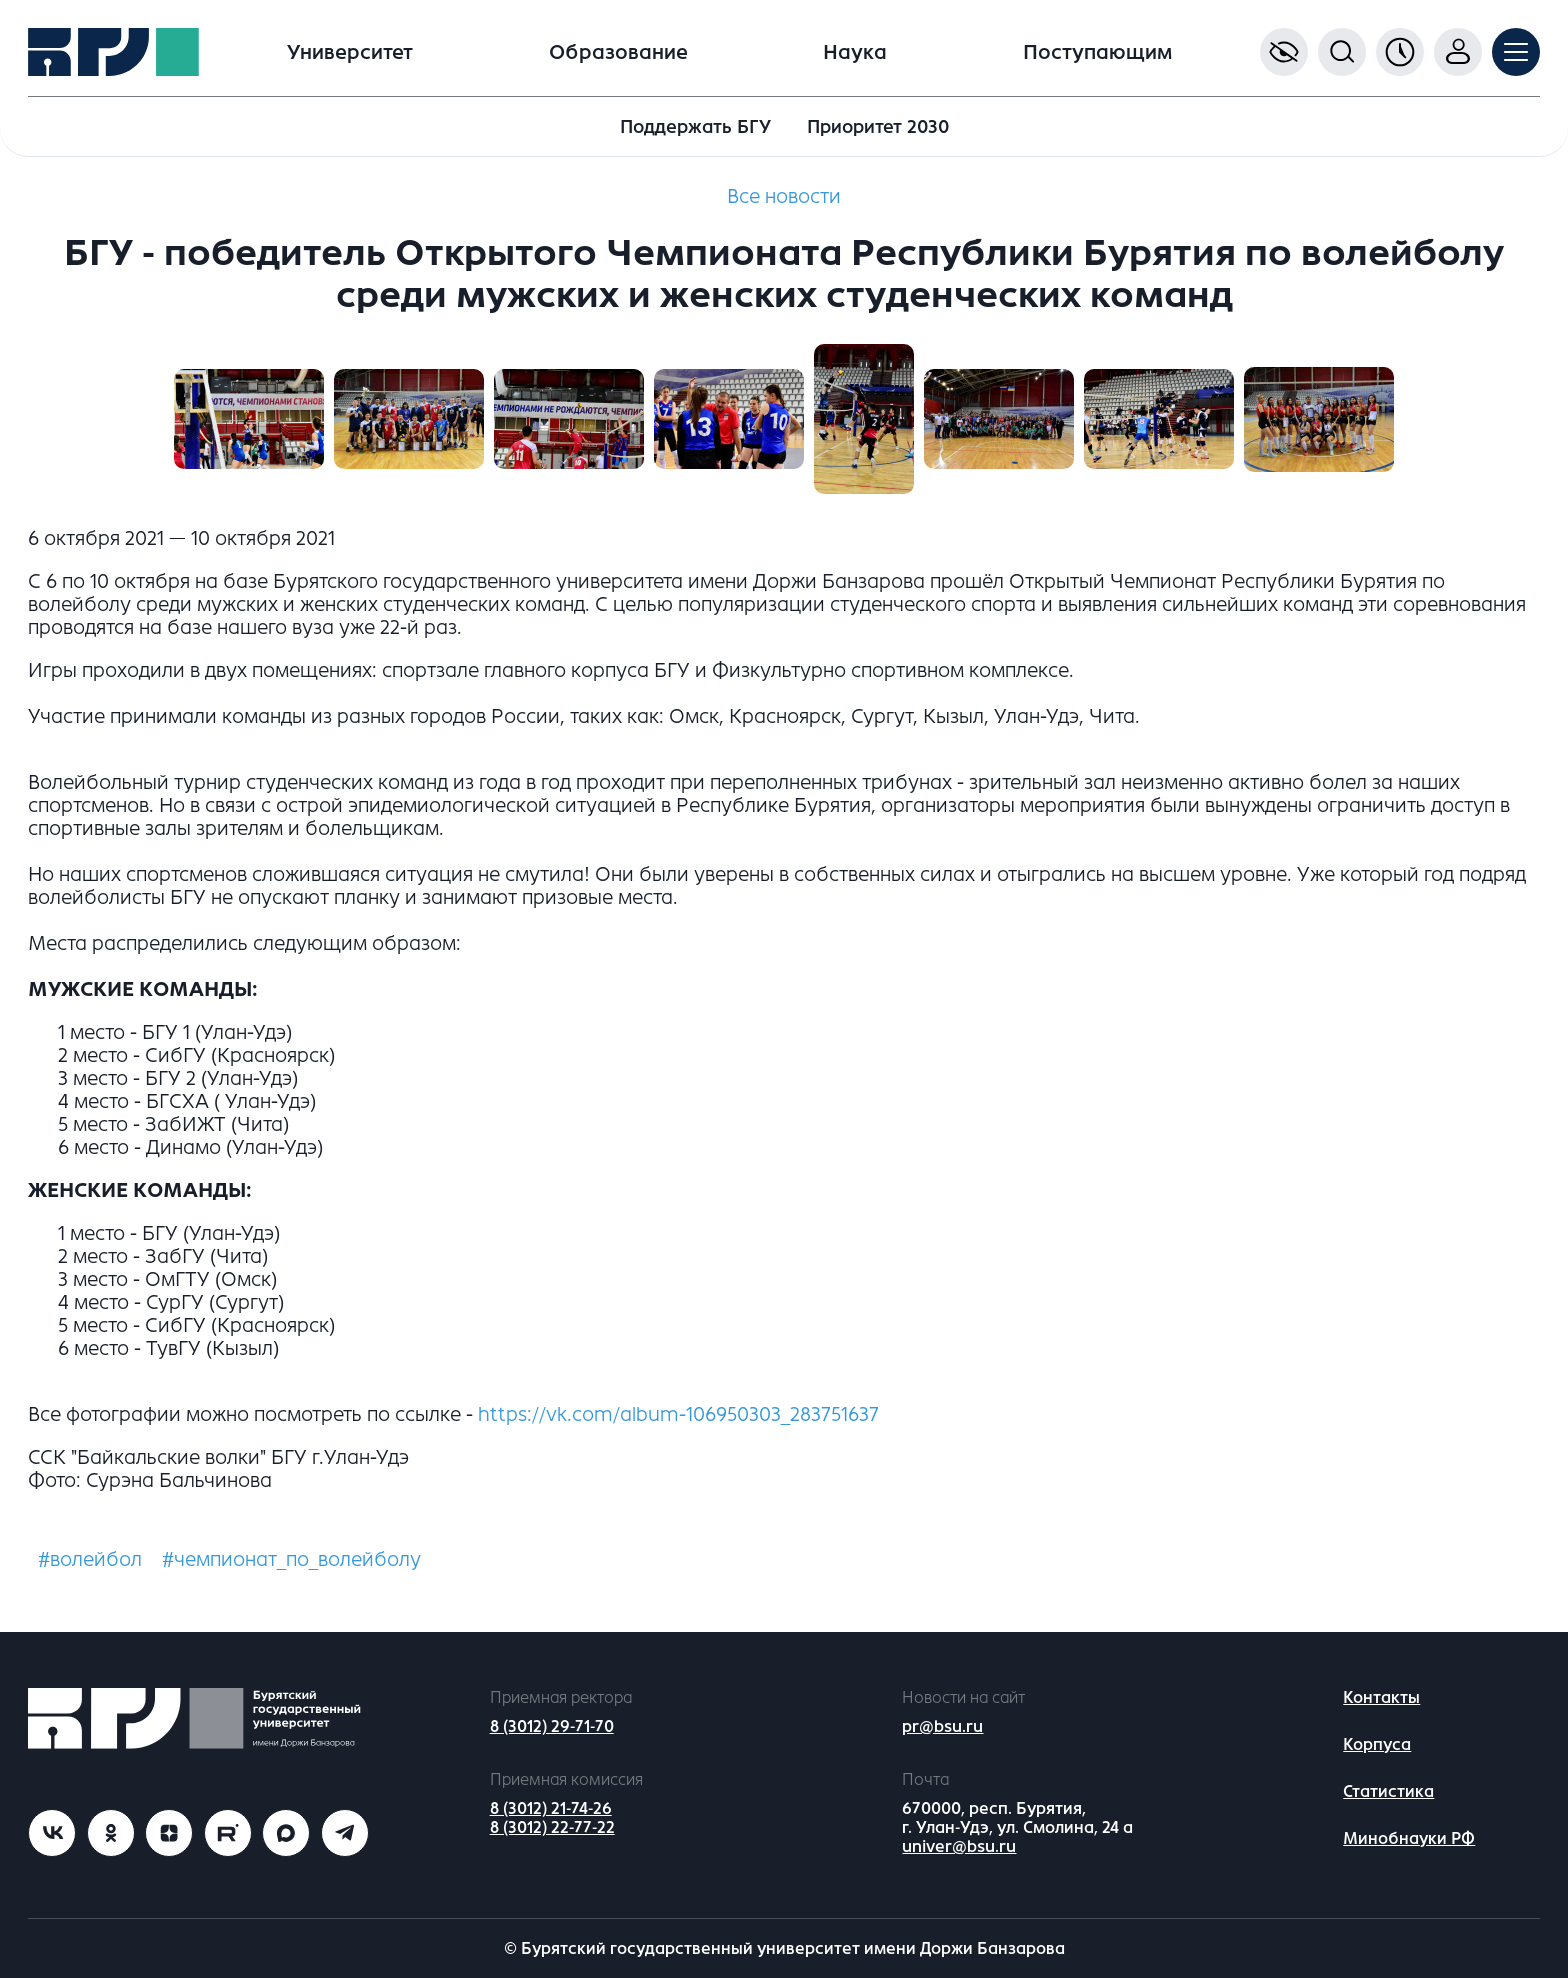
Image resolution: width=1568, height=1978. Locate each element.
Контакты (1381, 1697)
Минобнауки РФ (1409, 1838)
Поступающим (1097, 52)
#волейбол (90, 1559)
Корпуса (1377, 1744)
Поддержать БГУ (695, 127)
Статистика (1388, 1791)
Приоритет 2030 (878, 127)
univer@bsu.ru (959, 1846)
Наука (855, 52)
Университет (350, 52)
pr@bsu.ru (942, 1726)
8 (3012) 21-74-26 (551, 1808)
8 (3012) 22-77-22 (552, 1827)
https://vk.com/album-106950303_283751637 (678, 1414)
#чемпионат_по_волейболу (291, 1559)
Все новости (784, 196)
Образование (618, 52)
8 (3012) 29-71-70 (552, 1726)
